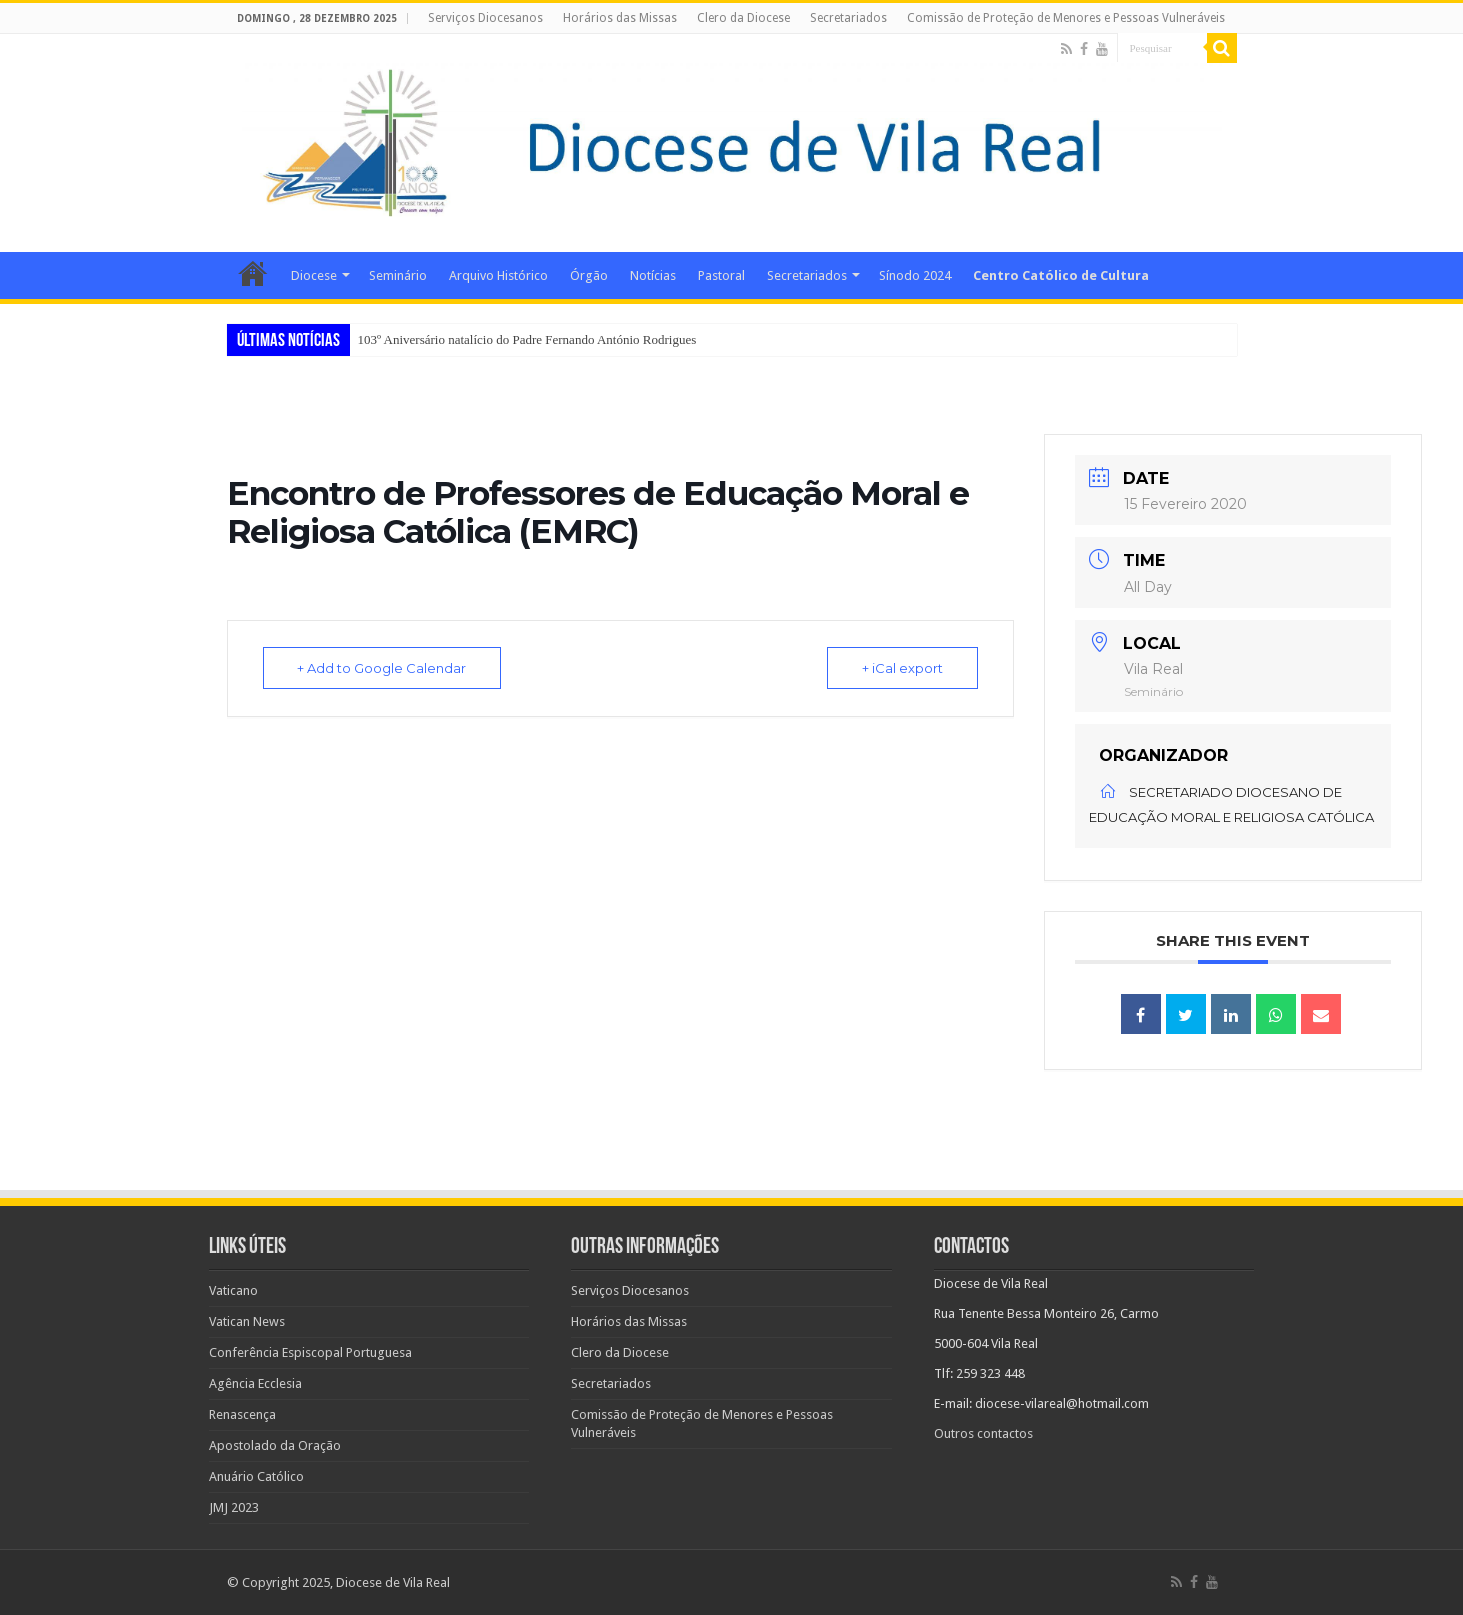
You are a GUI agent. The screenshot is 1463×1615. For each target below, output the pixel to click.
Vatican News (247, 1321)
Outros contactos (983, 1433)
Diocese (314, 275)
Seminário (398, 275)
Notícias (653, 275)
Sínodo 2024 (915, 275)
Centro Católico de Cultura (1061, 275)
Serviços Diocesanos (485, 18)
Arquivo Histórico (498, 275)
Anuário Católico (256, 1476)
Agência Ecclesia (255, 1383)
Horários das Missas (620, 18)
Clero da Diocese (743, 18)
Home (253, 273)
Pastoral (721, 275)
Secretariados (848, 18)
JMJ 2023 (234, 1507)
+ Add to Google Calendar (382, 668)
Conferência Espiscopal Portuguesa (310, 1352)
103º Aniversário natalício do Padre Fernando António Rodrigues (527, 339)
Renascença (242, 1414)
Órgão (589, 275)
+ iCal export (902, 668)
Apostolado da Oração (275, 1445)
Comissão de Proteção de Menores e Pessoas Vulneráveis (1066, 18)
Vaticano (233, 1290)
